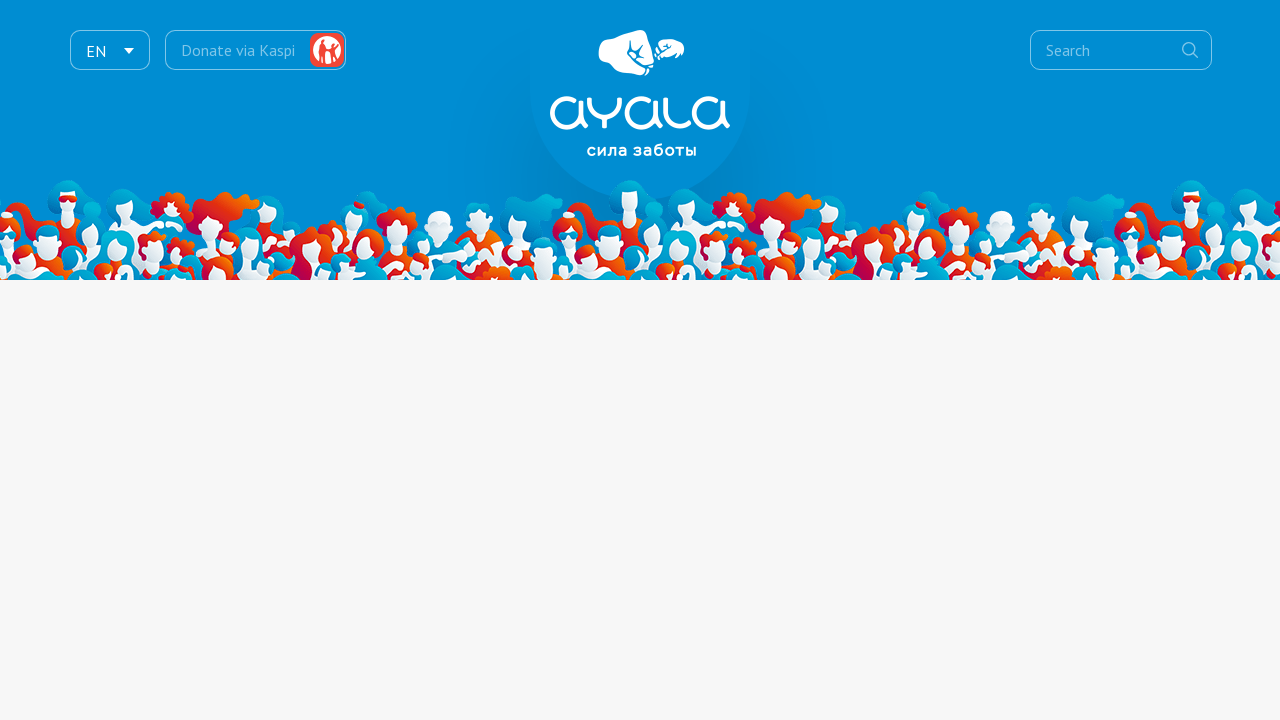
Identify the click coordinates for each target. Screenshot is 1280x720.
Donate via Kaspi (238, 50)
